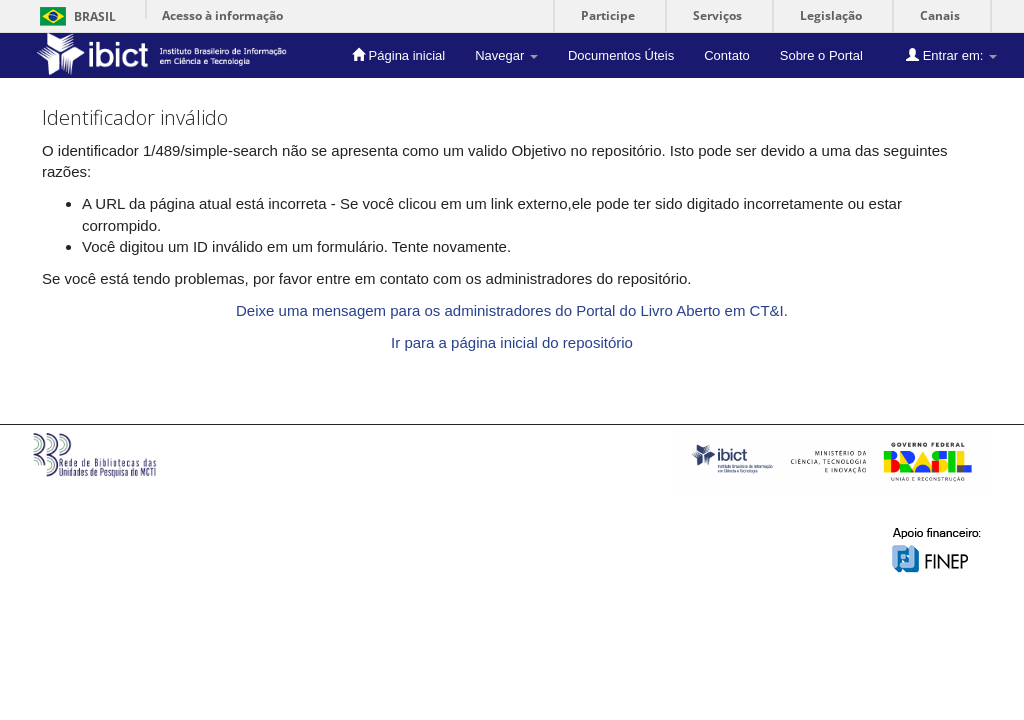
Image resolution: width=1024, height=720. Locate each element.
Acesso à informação (222, 15)
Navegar (506, 55)
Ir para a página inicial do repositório (512, 342)
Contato (727, 55)
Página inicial (398, 55)
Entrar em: (951, 55)
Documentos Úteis (621, 55)
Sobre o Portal (821, 55)
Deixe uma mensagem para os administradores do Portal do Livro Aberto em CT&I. (512, 310)
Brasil (74, 16)
